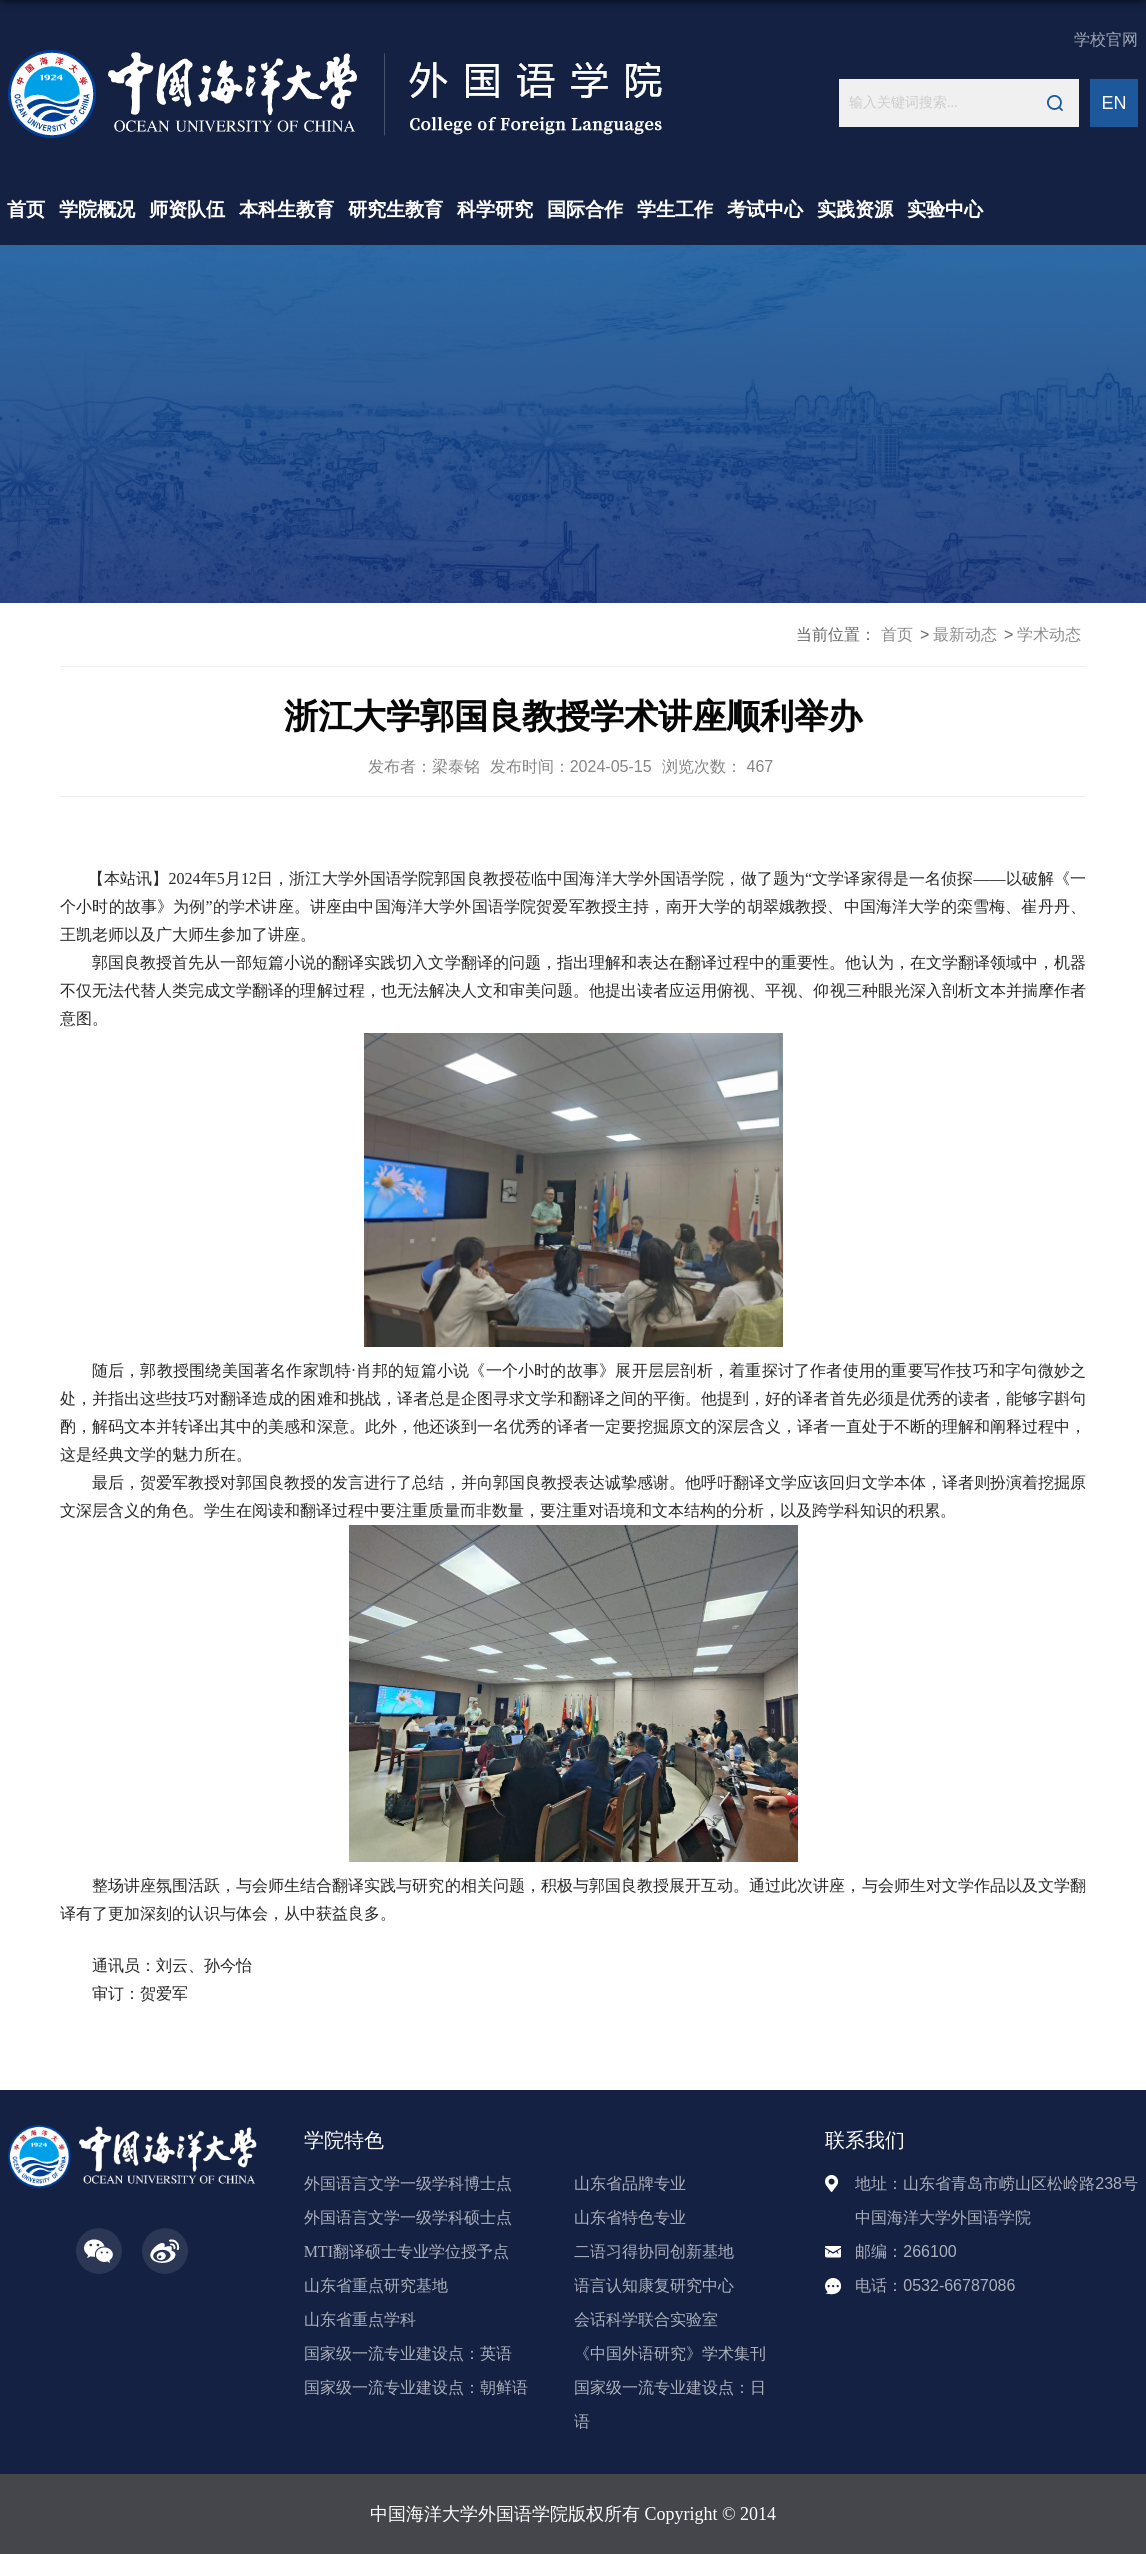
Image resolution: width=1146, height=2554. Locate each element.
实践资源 (855, 209)
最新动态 (965, 634)
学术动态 (1049, 634)
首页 (26, 209)
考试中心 (765, 209)
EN (1113, 103)
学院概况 (97, 209)
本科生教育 (286, 209)
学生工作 (675, 209)
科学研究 (495, 209)
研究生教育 (395, 209)
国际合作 (585, 209)
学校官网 (1106, 39)
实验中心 (945, 209)
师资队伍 (187, 209)
